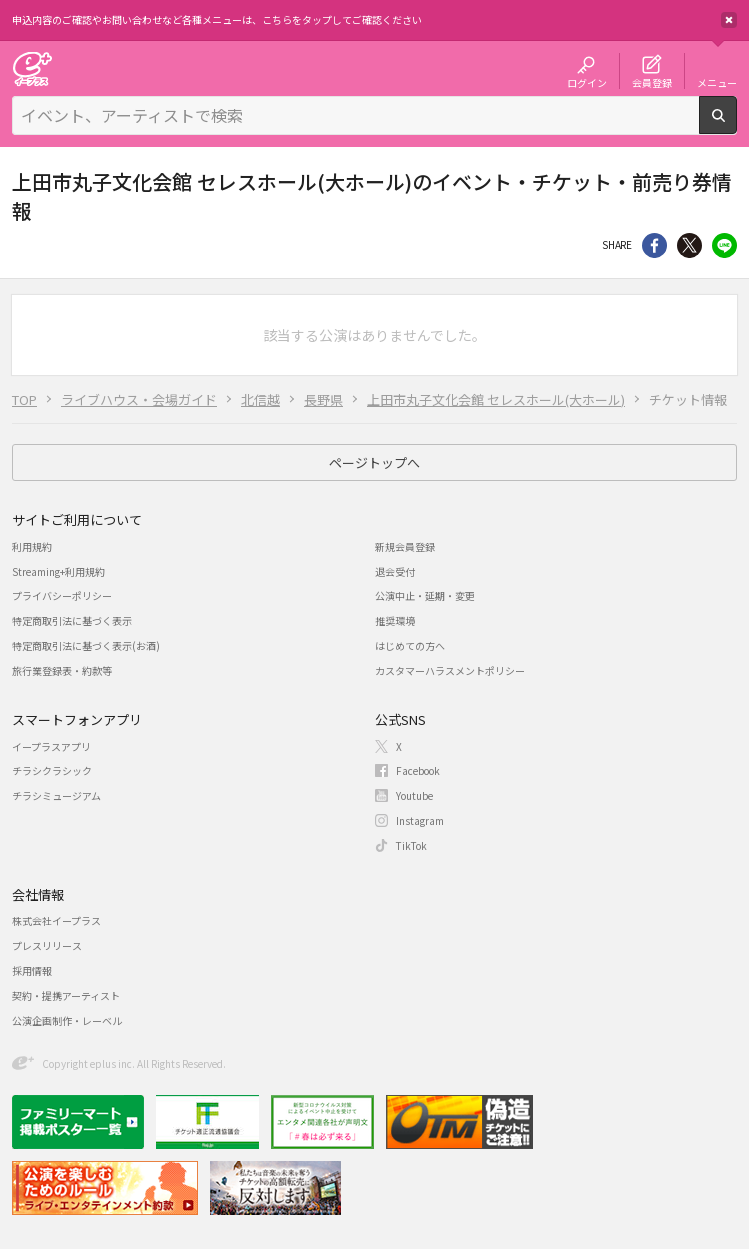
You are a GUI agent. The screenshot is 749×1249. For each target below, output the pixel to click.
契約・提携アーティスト (66, 995)
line (724, 245)
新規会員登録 (405, 546)
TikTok (411, 845)
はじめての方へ (410, 645)
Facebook (418, 770)
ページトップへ (374, 462)
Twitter (689, 245)
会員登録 (652, 82)
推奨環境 (395, 620)
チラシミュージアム (56, 795)
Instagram (420, 820)
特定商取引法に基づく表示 (72, 620)
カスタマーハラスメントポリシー (450, 670)
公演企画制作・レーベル (67, 1020)
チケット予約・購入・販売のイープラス (32, 68)
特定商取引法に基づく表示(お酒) (86, 645)
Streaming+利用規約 (58, 571)
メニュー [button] (717, 82)
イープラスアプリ (51, 746)
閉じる (729, 20)
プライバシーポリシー (62, 595)
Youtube (414, 795)
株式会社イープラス (56, 920)
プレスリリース (47, 945)
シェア (654, 245)
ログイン (587, 82)
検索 (736, 126)
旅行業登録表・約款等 (62, 670)
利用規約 (32, 546)
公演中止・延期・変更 (425, 595)
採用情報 (32, 970)
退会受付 (395, 571)
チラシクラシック (52, 770)
